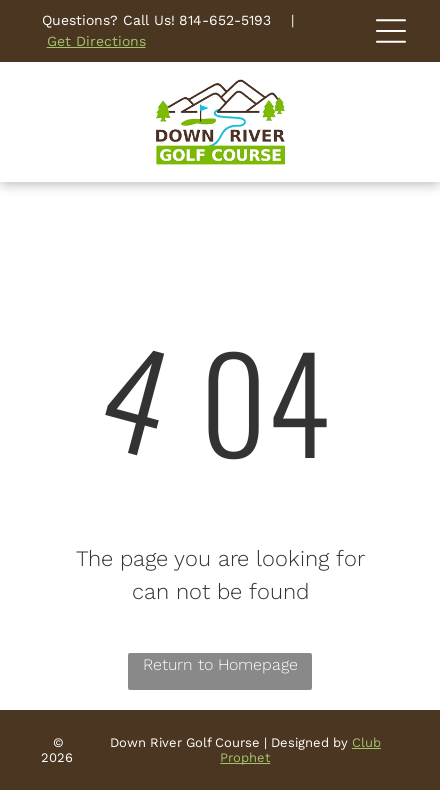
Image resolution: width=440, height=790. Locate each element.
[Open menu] (391, 31)
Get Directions (96, 41)
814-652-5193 (225, 20)
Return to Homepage (220, 664)
